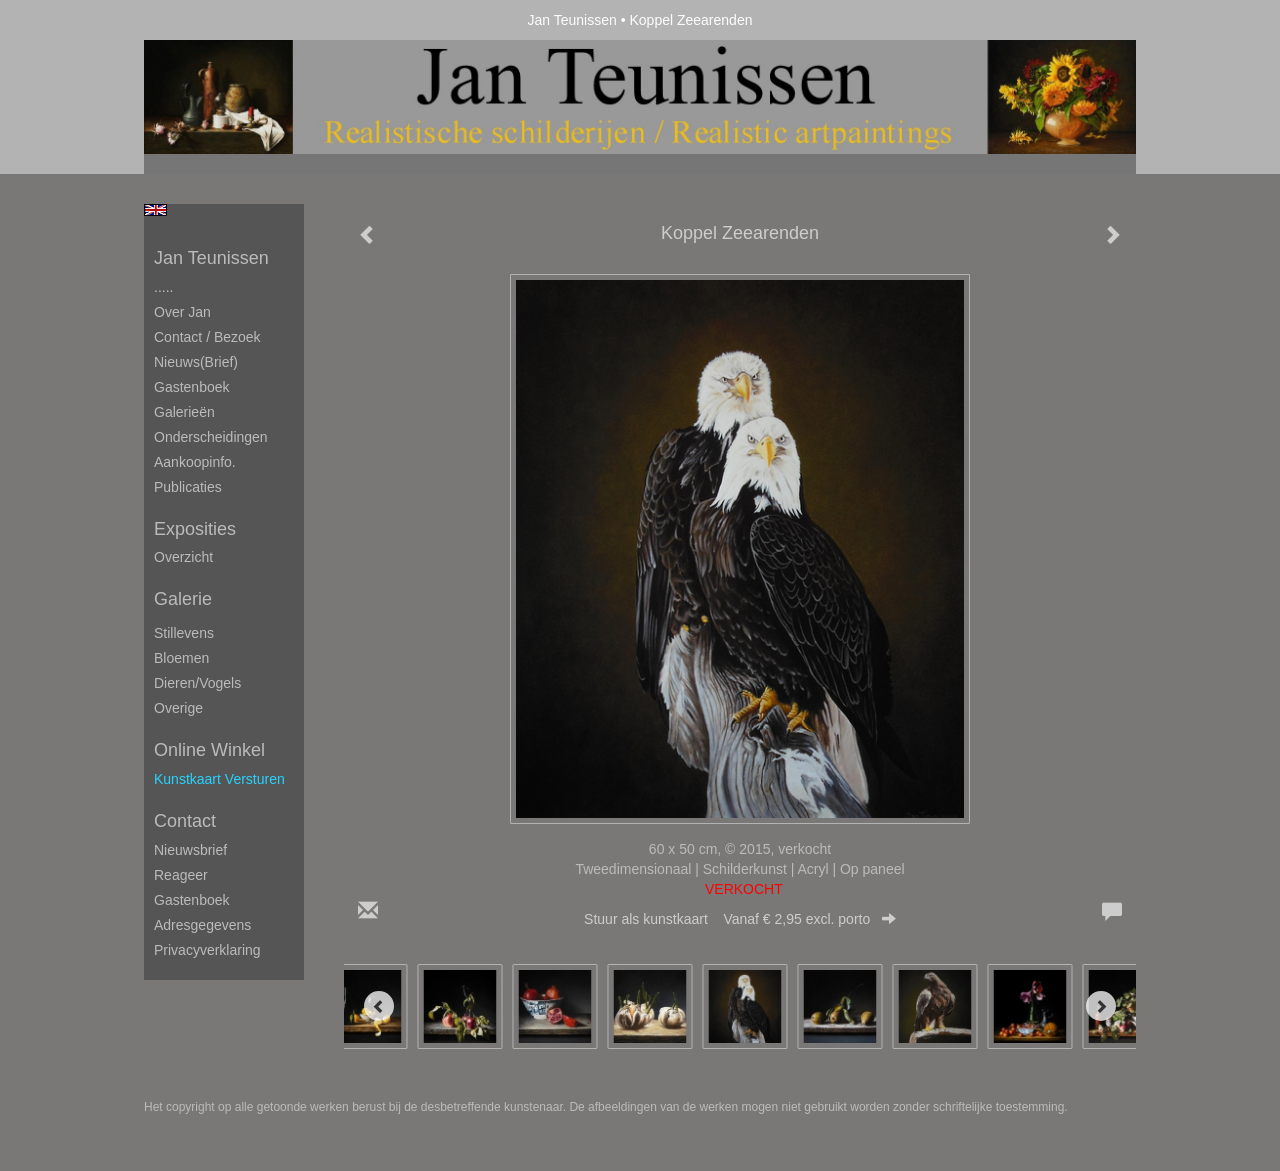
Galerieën (184, 412)
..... (163, 287)
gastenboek (192, 900)
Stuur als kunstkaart (740, 919)
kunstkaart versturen (219, 779)
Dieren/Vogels (197, 683)
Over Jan (182, 312)
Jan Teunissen (572, 20)
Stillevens (184, 633)
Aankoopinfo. (195, 462)
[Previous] (379, 1006)
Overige (178, 708)
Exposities (195, 529)
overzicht (183, 557)
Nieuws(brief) (196, 362)
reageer (181, 875)
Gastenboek (192, 387)
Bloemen (181, 658)
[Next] (1101, 1006)
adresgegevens (202, 925)
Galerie (183, 599)
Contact (185, 821)
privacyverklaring (207, 950)
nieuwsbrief (190, 850)
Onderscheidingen (211, 437)
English (155, 210)
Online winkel (209, 750)
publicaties (188, 487)
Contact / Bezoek (207, 337)
